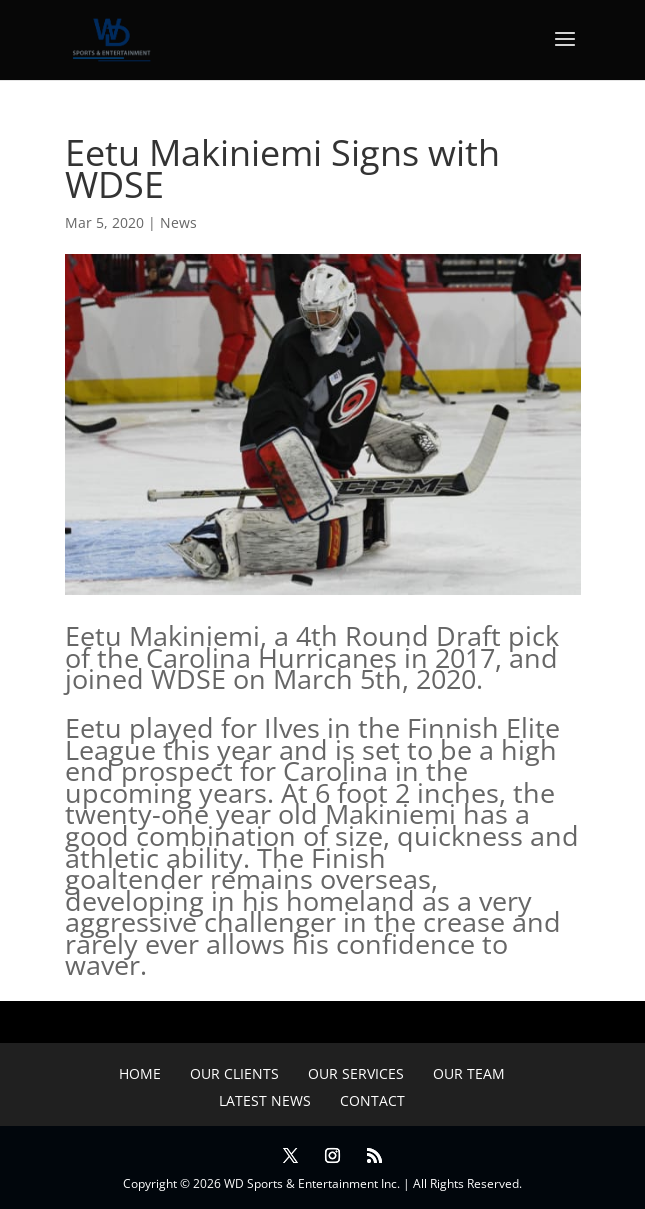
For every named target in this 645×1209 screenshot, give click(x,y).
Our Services (356, 1073)
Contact (372, 1100)
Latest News (265, 1100)
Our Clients (234, 1073)
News (178, 222)
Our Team (469, 1073)
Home (140, 1073)
